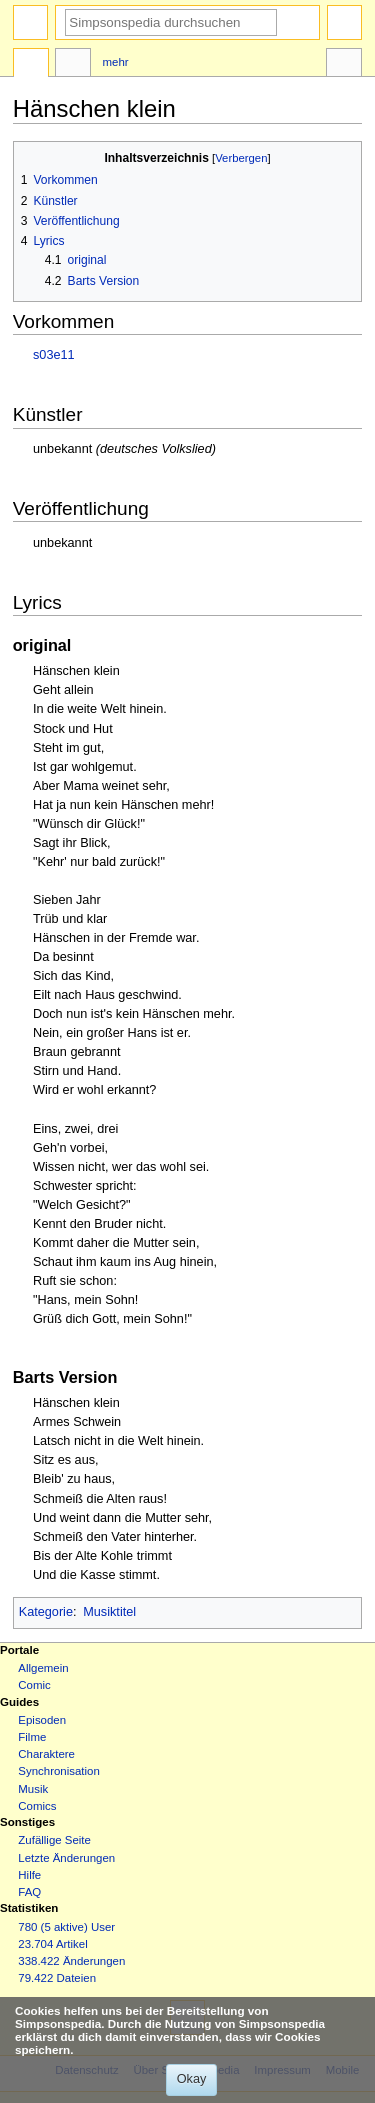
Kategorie (46, 1612)
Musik (33, 1789)
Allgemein (43, 1668)
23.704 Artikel (52, 1944)
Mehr (116, 62)
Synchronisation (59, 1771)
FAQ (29, 1892)
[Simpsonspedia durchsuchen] (171, 22)
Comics (37, 1806)
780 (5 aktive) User (66, 1927)
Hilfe (29, 1875)
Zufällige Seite (54, 1840)
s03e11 (54, 355)
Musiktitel (109, 1612)
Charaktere (46, 1754)
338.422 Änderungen (71, 1961)
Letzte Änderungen (66, 1858)
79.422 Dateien (57, 1978)
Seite (31, 65)
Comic (34, 1685)
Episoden (42, 1720)
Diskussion (73, 65)
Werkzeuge (344, 65)
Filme (32, 1737)
